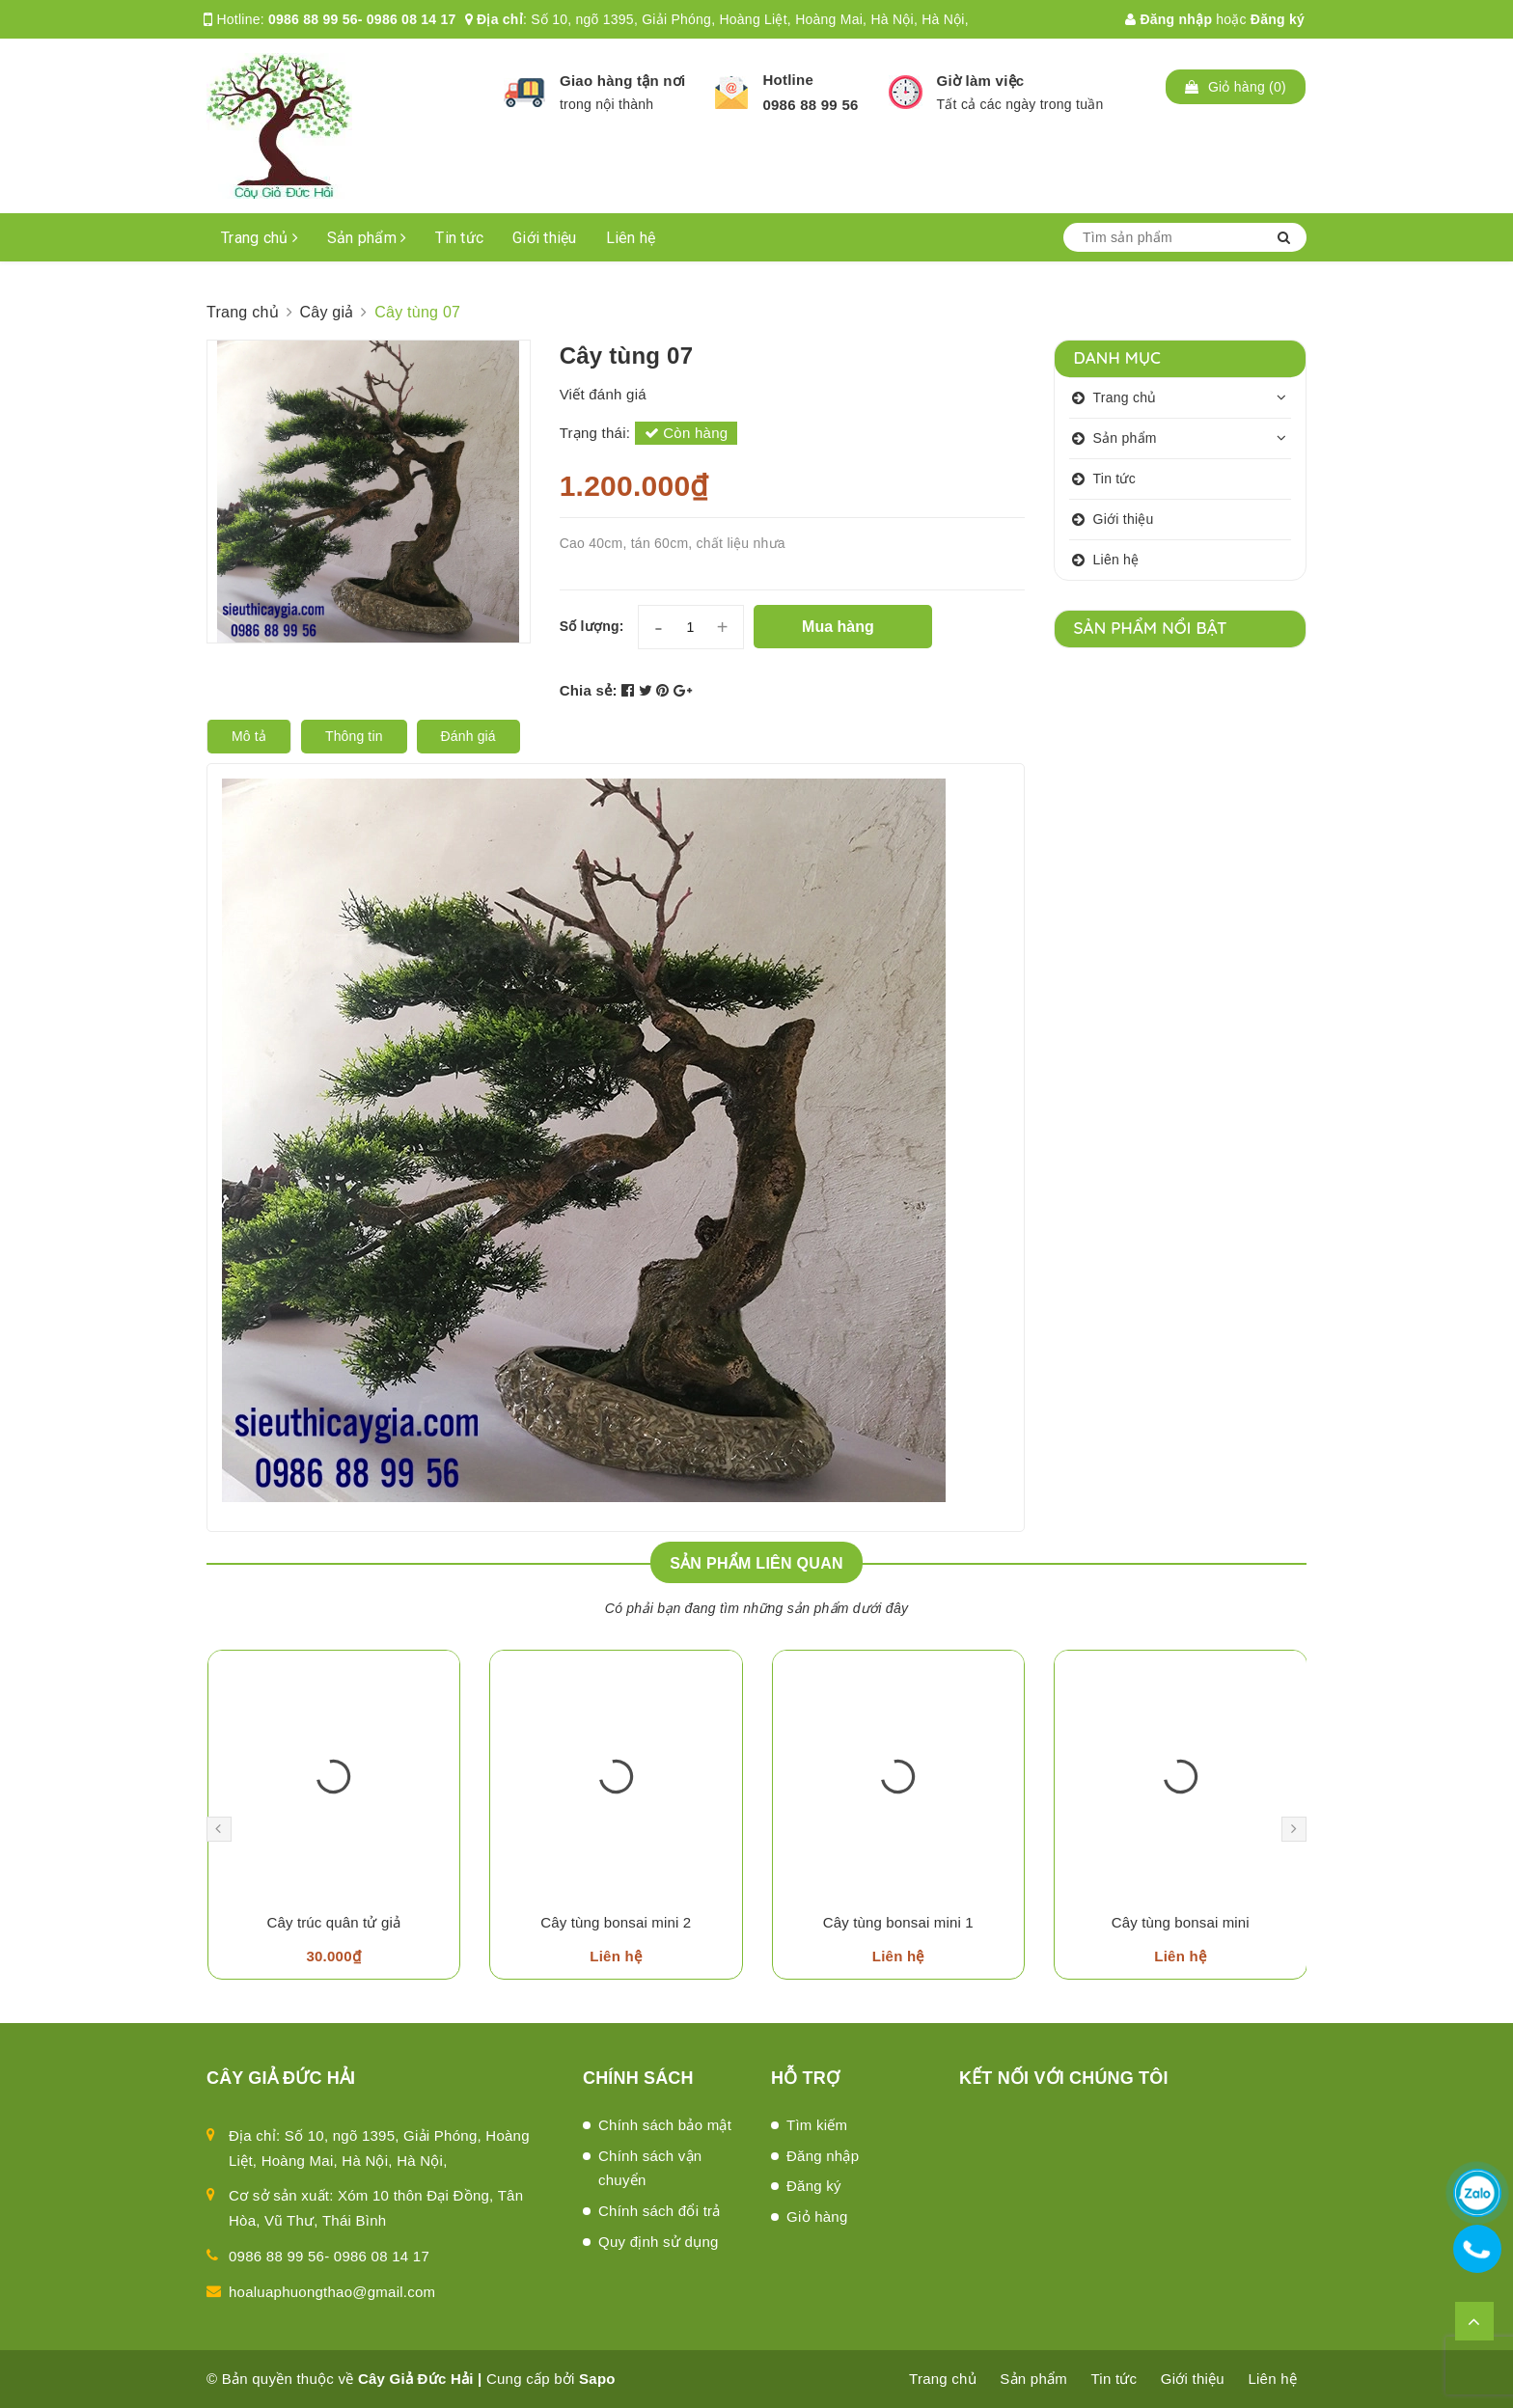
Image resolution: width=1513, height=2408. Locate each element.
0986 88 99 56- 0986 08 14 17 (362, 19)
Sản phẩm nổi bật (1150, 627)
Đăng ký (1278, 19)
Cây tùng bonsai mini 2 (615, 1922)
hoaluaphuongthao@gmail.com (332, 2292)
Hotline (787, 79)
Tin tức (459, 238)
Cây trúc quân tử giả (333, 1922)
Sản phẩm (367, 238)
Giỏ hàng (817, 2216)
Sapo (597, 2378)
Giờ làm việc (981, 80)
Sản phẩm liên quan (756, 1563)
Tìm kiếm (816, 2125)
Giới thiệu (544, 238)
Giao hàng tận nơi (622, 80)
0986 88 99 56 (810, 104)
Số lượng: (592, 626)
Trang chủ (259, 238)
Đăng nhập (1168, 19)
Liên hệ (631, 238)
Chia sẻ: (589, 690)
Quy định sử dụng (658, 2241)
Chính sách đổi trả (659, 2211)
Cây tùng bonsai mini (1181, 1922)
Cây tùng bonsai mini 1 (898, 1922)
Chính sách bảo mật (664, 2125)
